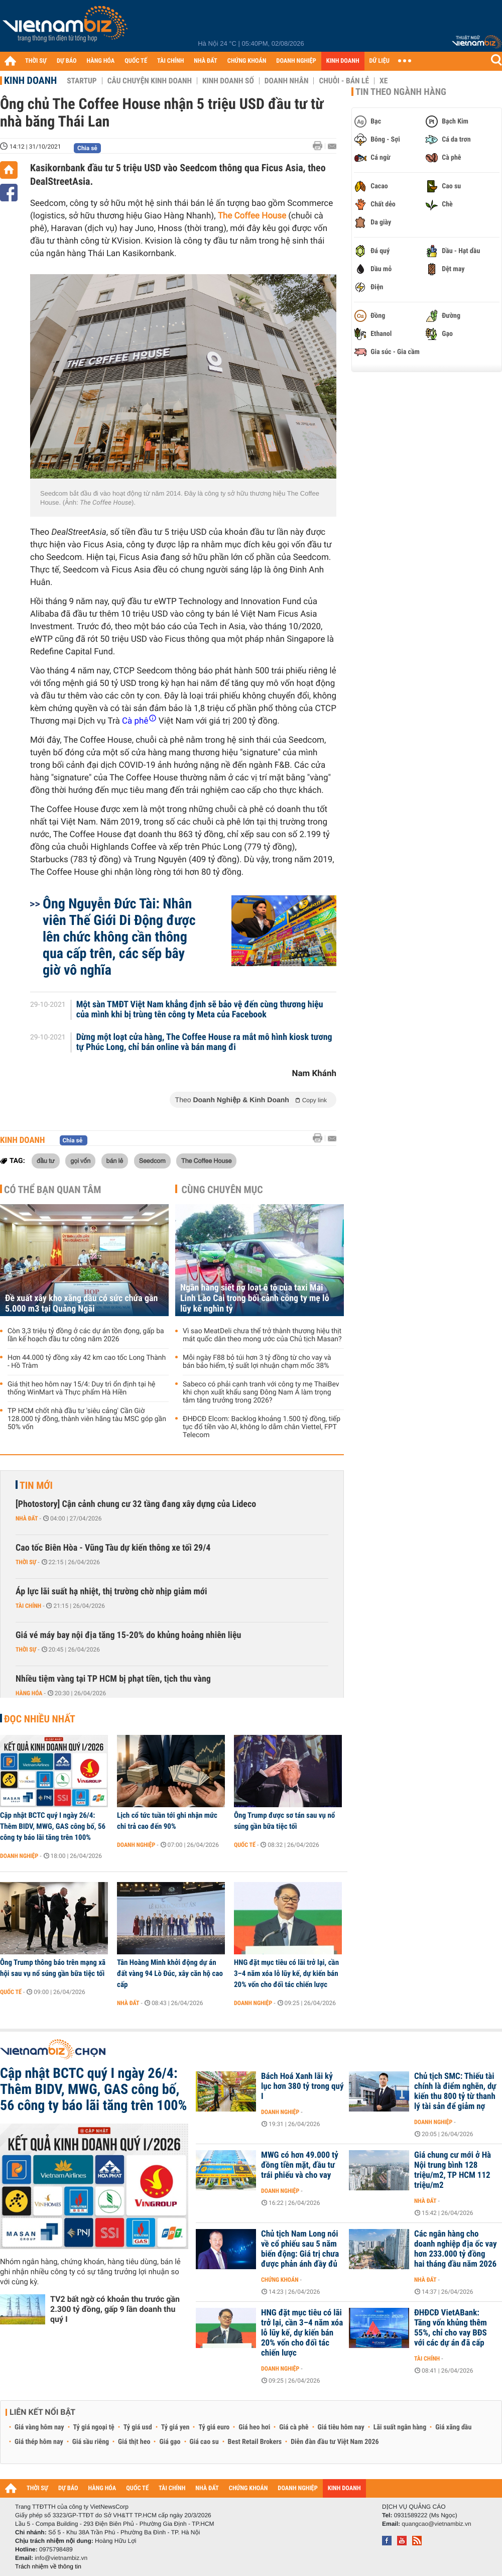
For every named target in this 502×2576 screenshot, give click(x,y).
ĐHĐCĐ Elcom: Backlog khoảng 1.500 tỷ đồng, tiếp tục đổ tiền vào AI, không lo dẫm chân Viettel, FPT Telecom (261, 1427)
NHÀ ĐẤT (205, 61)
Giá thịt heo (134, 2441)
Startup (81, 80)
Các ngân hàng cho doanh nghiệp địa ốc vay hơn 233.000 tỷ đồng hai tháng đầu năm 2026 (455, 2249)
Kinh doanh (30, 80)
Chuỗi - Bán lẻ (344, 80)
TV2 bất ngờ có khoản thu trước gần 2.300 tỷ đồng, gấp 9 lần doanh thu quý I (115, 2309)
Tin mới (36, 1485)
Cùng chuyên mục (222, 1190)
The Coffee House (206, 1160)
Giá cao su (204, 2441)
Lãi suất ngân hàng (399, 2427)
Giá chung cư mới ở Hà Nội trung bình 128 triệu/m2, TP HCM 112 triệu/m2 (452, 2170)
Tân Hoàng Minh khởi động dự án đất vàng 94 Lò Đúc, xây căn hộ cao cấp (170, 1973)
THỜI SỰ (36, 61)
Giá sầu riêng (90, 2441)
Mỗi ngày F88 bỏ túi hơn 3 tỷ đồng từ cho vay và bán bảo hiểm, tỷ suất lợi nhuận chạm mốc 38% (257, 1362)
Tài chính (28, 1605)
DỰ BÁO (67, 61)
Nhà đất (27, 1518)
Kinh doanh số (228, 80)
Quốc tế (245, 1844)
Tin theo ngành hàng (400, 91)
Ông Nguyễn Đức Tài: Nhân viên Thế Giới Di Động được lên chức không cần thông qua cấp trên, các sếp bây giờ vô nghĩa (119, 936)
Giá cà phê (293, 2427)
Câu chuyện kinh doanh (149, 80)
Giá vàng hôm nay (39, 2427)
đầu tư (46, 1160)
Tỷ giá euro (213, 2427)
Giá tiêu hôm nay (341, 2427)
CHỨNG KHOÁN (247, 61)
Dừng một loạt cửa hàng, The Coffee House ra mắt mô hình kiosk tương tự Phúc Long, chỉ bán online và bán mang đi (204, 1042)
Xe (384, 80)
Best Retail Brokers (255, 2441)
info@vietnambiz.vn (61, 2557)
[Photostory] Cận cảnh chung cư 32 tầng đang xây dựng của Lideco (136, 1504)
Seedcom (152, 1160)
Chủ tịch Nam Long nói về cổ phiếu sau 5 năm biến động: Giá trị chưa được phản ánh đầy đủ (300, 2249)
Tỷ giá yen (175, 2427)
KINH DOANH (342, 61)
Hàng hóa (29, 1693)
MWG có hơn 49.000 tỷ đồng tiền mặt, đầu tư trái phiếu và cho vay (299, 2165)
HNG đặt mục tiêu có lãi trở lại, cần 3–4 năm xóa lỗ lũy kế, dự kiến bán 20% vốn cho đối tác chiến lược (286, 1973)
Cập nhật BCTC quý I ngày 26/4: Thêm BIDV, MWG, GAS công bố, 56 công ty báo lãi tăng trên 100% (52, 1826)
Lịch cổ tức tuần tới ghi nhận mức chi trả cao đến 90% (167, 1821)
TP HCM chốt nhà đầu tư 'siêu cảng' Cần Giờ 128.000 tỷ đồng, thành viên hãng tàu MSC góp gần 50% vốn (87, 1419)
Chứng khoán (280, 2279)
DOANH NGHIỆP (296, 61)
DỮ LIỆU (379, 61)
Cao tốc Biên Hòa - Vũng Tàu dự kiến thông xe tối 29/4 (113, 1548)
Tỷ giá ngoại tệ (93, 2427)
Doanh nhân (287, 80)
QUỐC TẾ (135, 61)
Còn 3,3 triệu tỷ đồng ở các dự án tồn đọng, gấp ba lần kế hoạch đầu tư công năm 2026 (86, 1335)
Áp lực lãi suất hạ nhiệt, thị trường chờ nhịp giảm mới (111, 1591)
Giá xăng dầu (453, 2427)
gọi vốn (80, 1160)
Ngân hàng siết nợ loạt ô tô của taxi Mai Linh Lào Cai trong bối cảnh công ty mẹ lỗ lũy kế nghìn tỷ (254, 1298)
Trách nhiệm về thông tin (48, 2566)
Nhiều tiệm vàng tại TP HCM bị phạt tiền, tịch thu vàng (113, 1679)
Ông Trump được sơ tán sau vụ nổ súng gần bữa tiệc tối (284, 1821)
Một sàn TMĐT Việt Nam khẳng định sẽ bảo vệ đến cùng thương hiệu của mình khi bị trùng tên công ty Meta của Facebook (199, 1010)
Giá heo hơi (254, 2427)
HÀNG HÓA (101, 61)
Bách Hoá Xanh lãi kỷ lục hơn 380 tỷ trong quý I (302, 2086)
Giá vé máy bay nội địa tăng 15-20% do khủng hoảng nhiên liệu (128, 1635)
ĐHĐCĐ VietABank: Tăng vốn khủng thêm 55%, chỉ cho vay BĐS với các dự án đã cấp (450, 2328)
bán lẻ (114, 1160)
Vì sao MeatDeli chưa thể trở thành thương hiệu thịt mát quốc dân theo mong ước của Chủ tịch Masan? (262, 1335)
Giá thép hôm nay (39, 2441)
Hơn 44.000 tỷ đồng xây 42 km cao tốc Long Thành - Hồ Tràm (87, 1362)
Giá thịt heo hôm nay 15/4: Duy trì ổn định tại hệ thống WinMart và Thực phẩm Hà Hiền (82, 1388)
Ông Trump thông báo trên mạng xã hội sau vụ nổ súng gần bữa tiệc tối (52, 1968)
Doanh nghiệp (19, 1855)
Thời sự (26, 1562)
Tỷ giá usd (137, 2427)
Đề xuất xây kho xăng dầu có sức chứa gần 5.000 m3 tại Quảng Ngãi (81, 1303)
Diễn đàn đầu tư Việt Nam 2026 (335, 2441)
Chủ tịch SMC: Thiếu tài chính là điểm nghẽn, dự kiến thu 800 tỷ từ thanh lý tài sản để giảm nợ (455, 2091)
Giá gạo (169, 2441)
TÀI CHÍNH (170, 61)
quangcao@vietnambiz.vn (436, 2523)
